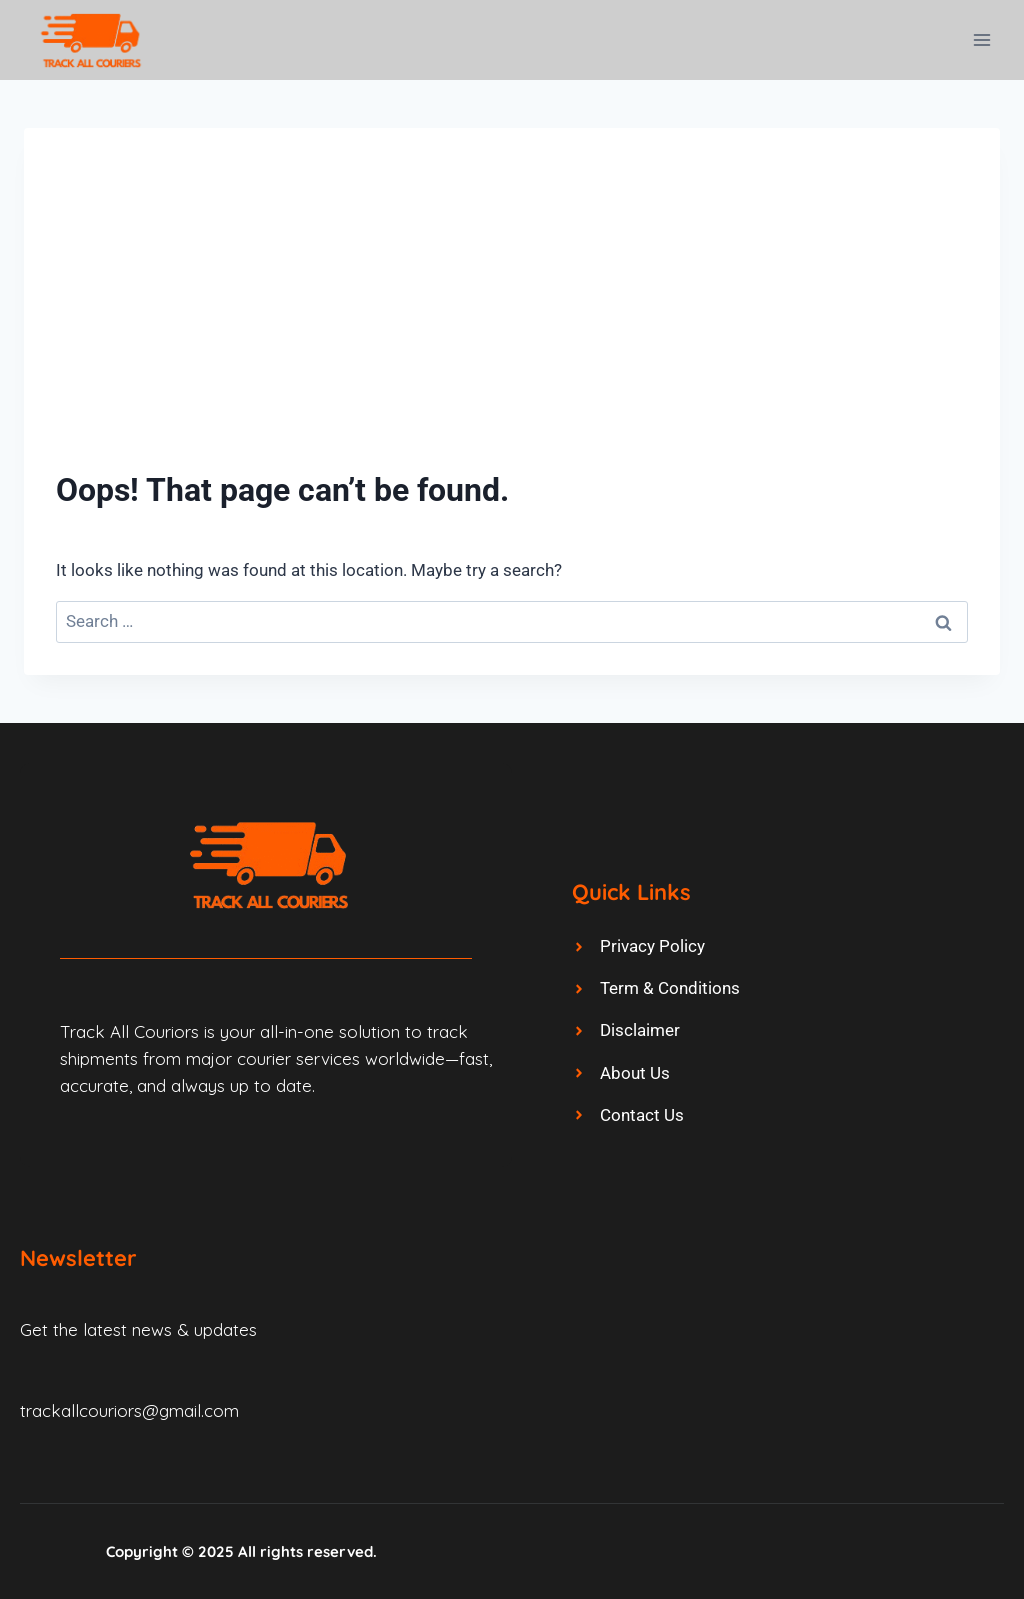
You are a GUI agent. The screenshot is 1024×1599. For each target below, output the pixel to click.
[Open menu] (981, 39)
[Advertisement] (512, 310)
